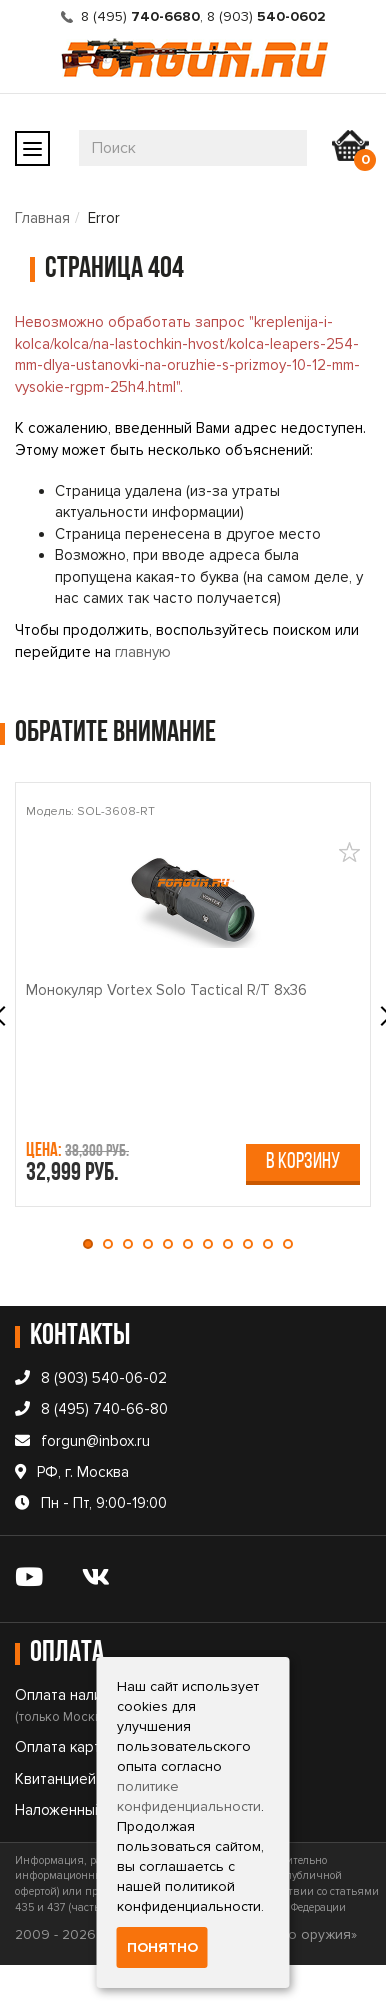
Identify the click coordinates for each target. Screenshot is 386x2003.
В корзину (303, 1162)
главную (143, 652)
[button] (93, 1244)
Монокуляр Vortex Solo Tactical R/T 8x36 (166, 990)
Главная (42, 218)
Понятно (162, 1947)
